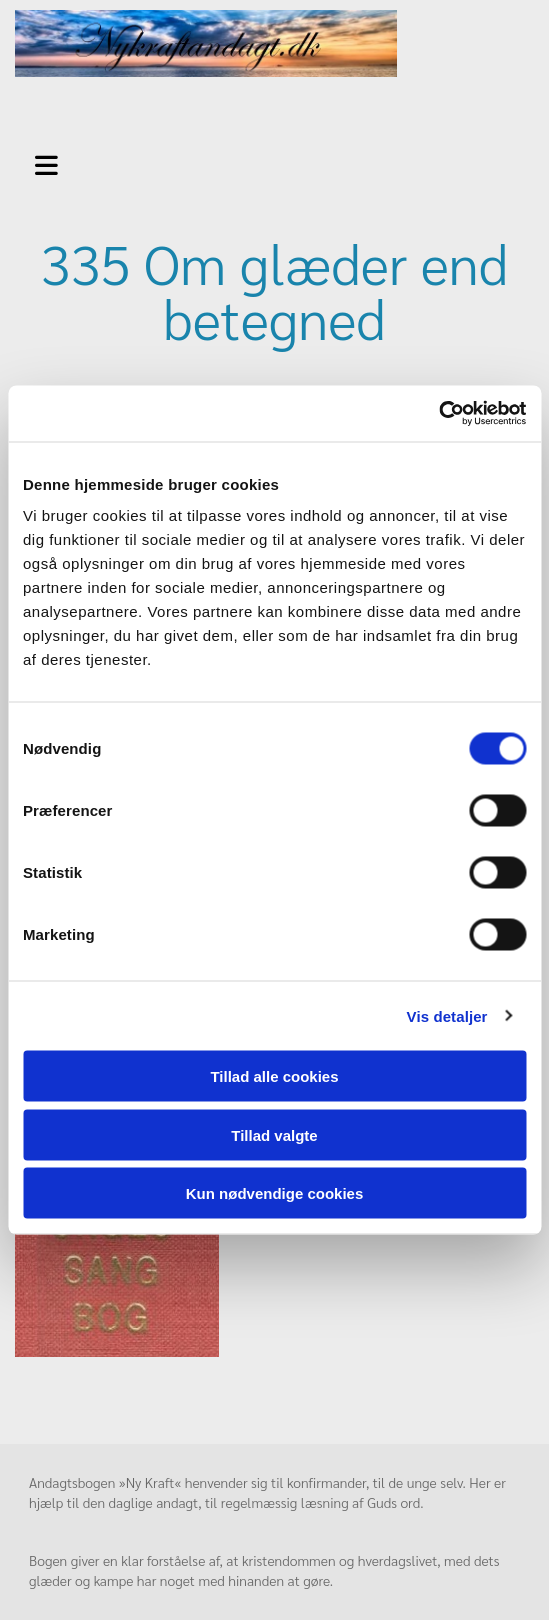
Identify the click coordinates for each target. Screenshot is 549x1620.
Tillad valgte (274, 1134)
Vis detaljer (447, 1015)
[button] (73, 163)
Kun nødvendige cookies (275, 1193)
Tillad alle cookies (274, 1076)
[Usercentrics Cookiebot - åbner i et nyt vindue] (438, 414)
